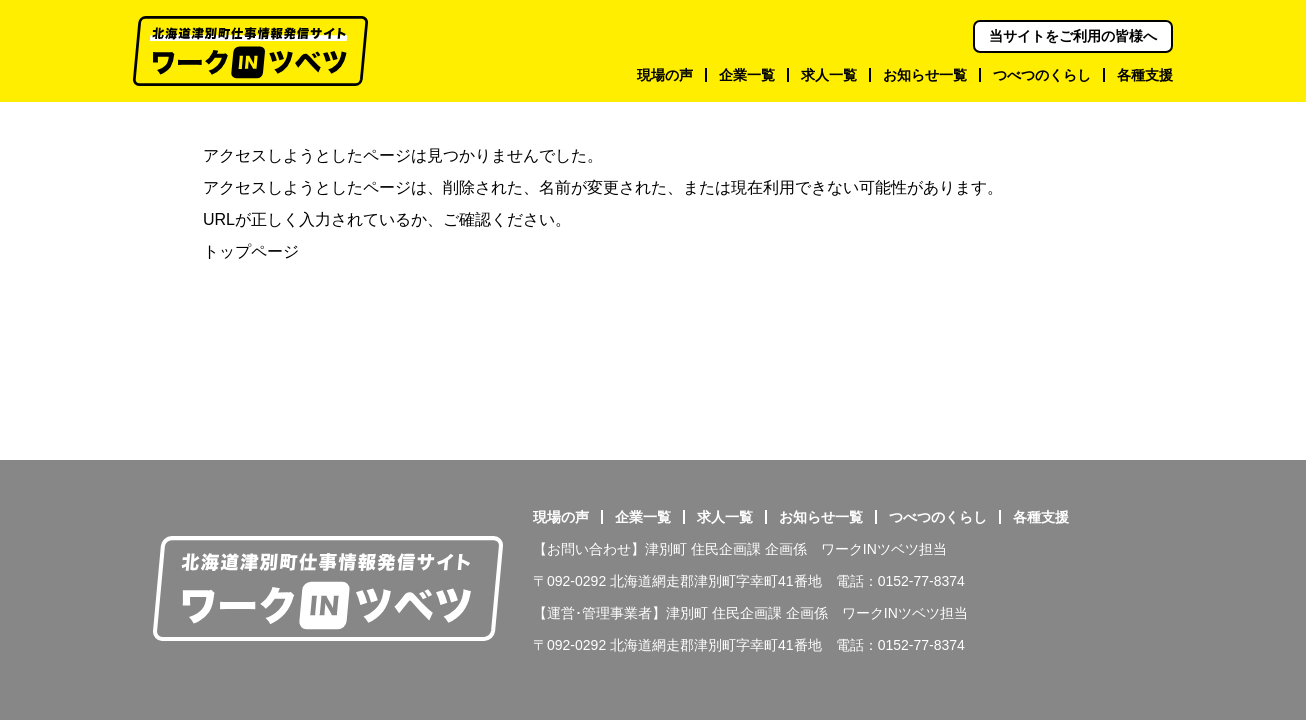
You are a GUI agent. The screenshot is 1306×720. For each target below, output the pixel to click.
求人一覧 (725, 517)
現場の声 (561, 517)
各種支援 (1041, 517)
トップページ (251, 251)
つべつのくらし (938, 517)
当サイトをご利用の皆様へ (1073, 36)
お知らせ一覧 (821, 517)
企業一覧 (643, 517)
